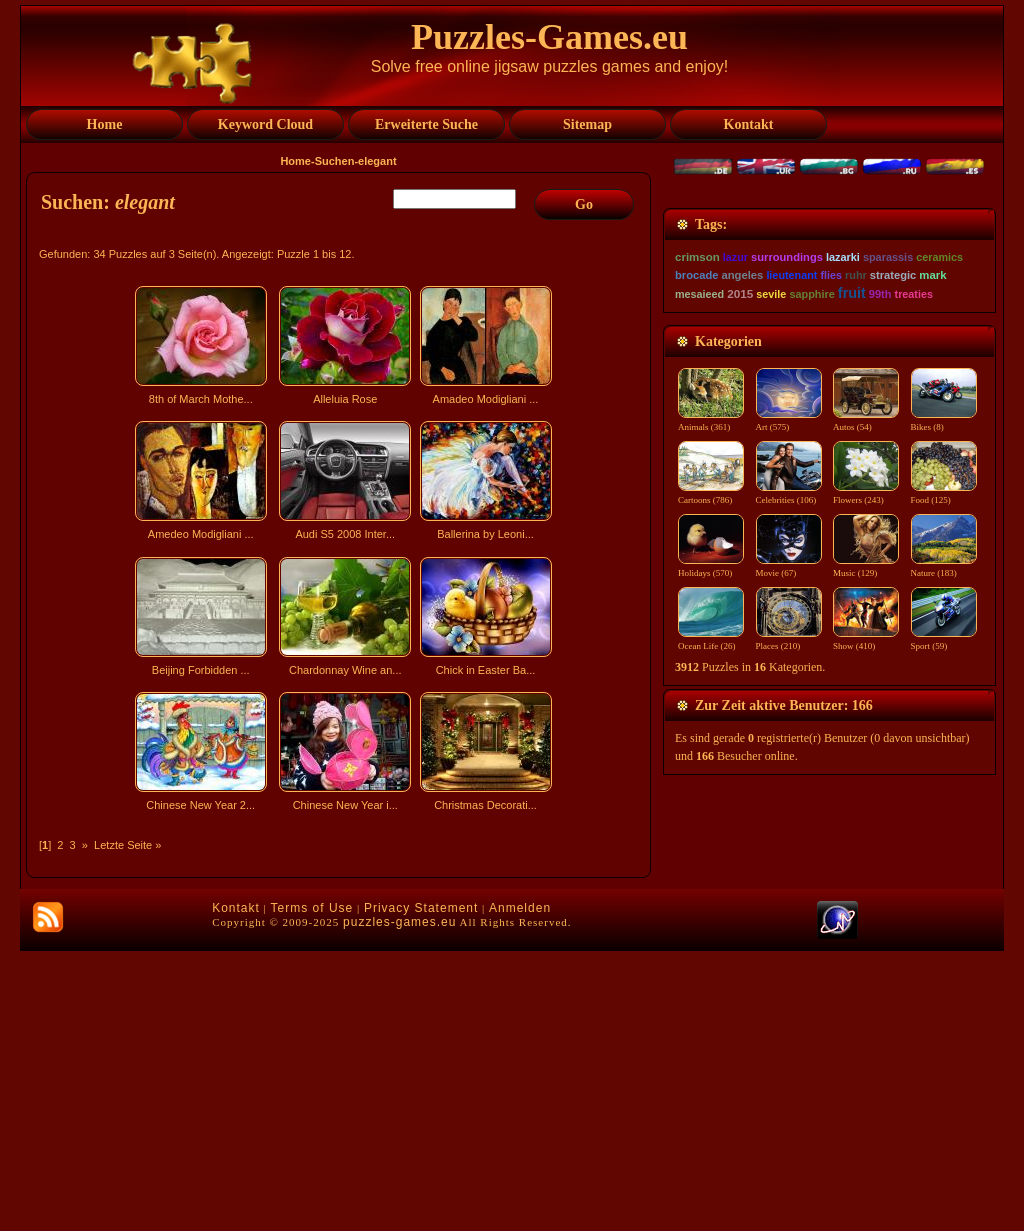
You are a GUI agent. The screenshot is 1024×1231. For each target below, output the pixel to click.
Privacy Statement (421, 1188)
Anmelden (520, 1188)
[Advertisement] (341, 994)
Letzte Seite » (127, 845)
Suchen (335, 161)
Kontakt (236, 1188)
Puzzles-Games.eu (549, 37)
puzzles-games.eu (399, 1202)
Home (295, 161)
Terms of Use (312, 1188)
